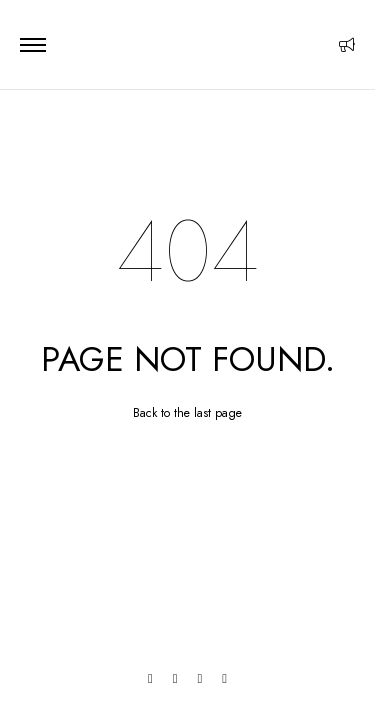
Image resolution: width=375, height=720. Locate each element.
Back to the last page (187, 413)
